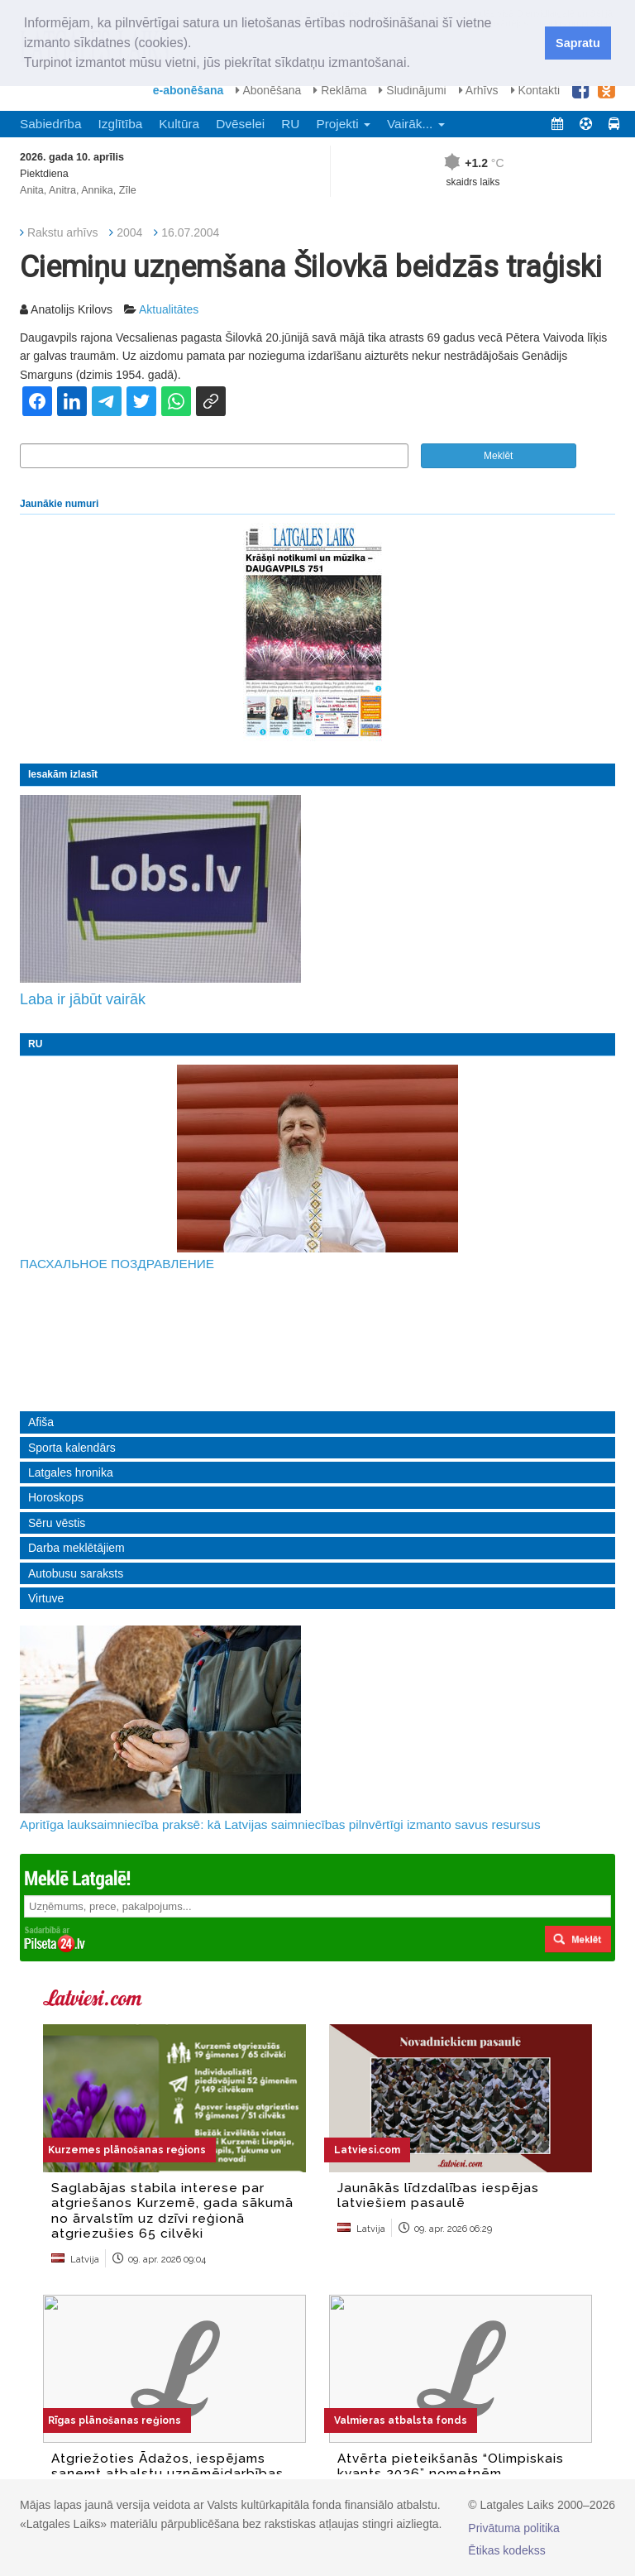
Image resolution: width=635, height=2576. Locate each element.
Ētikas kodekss (506, 2550)
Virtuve (46, 1598)
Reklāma (339, 90)
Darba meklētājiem (76, 1547)
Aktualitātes (168, 309)
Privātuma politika (514, 2528)
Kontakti (535, 90)
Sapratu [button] (578, 43)
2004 (129, 232)
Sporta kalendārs (72, 1447)
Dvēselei (240, 124)
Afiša (41, 1422)
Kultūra (179, 124)
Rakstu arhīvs (62, 232)
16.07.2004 (190, 232)
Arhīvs (479, 90)
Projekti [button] (343, 124)
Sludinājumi (412, 90)
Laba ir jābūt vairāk (83, 999)
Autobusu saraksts (75, 1573)
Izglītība (120, 124)
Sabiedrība (50, 124)
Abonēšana (268, 90)
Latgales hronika (70, 1472)
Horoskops (56, 1497)
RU (290, 124)
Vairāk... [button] (416, 124)
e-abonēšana (188, 90)
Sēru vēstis (56, 1523)
